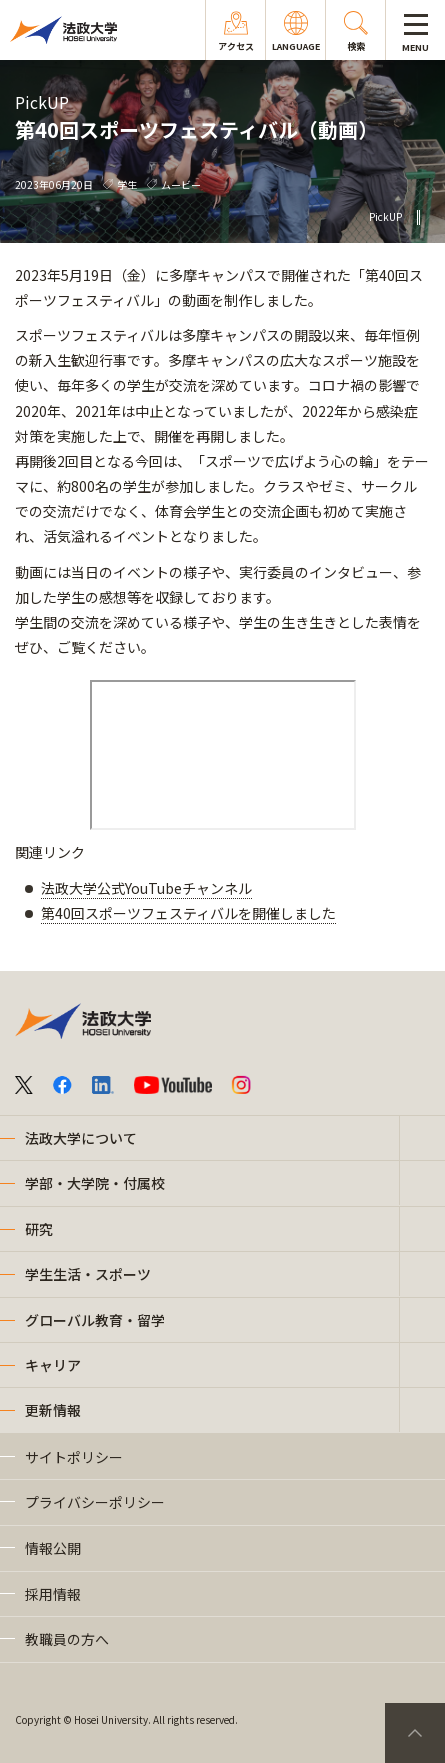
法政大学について (81, 1138)
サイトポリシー (74, 1457)
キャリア (53, 1365)
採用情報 (53, 1594)
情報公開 (53, 1548)
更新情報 (53, 1410)
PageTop (415, 1733)
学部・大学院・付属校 (95, 1183)
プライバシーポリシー (95, 1502)
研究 (39, 1229)
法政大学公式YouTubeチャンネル (146, 888)
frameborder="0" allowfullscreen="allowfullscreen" (223, 755)
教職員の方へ (67, 1639)
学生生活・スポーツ (88, 1274)
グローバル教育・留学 (95, 1320)
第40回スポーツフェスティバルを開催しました (188, 913)
